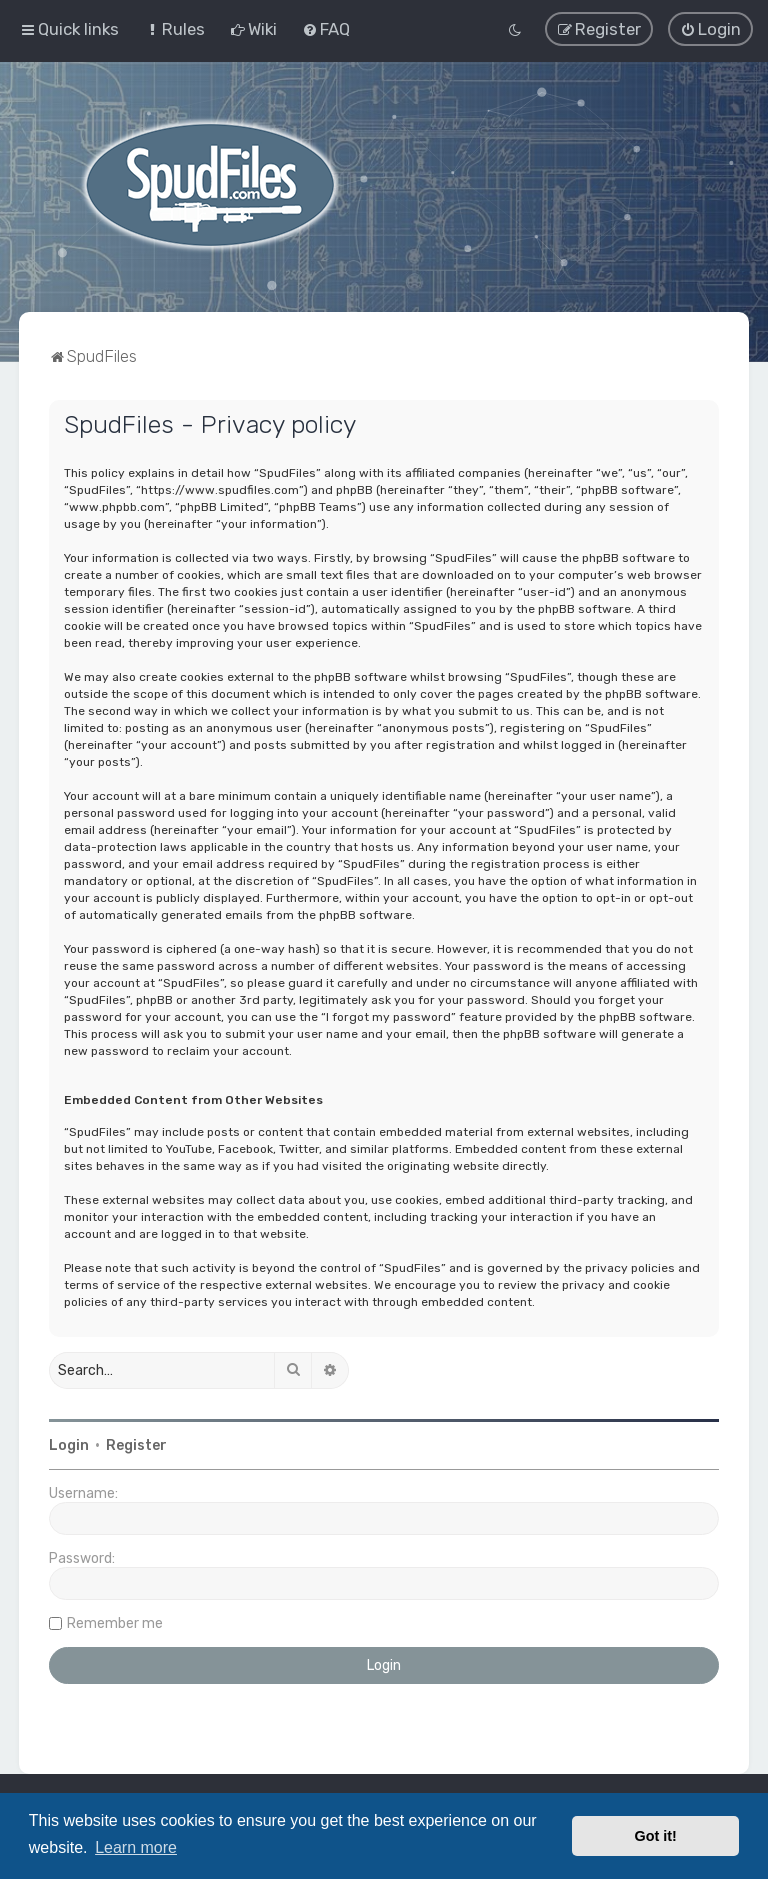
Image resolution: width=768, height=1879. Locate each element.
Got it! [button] (656, 1836)
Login (69, 1445)
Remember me (115, 1623)
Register (136, 1445)
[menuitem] (174, 29)
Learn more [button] (136, 1847)
